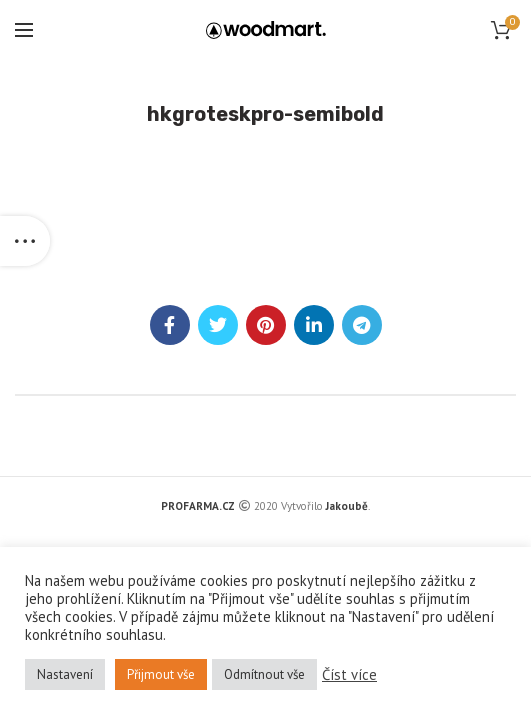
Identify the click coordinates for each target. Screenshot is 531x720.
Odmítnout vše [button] (264, 674)
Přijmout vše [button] (161, 674)
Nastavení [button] (65, 674)
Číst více (349, 675)
